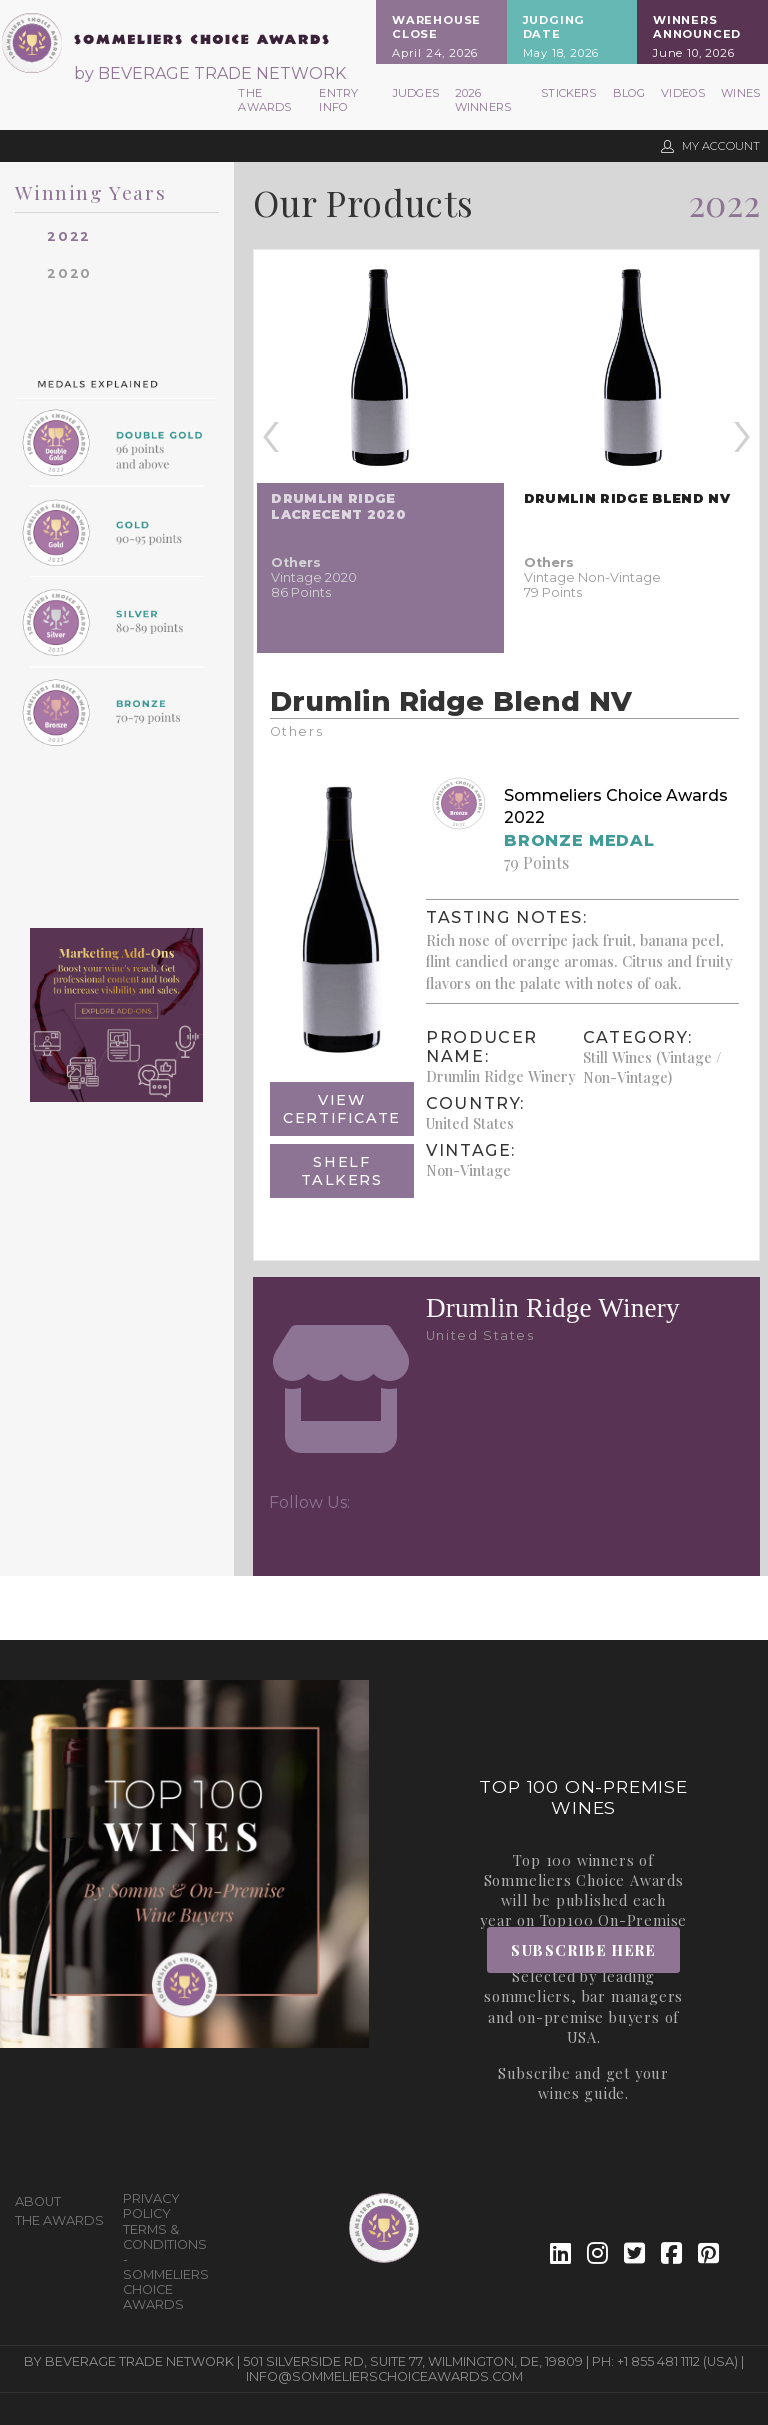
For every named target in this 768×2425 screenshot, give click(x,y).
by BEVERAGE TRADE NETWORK (210, 73)
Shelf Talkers (341, 1171)
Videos (683, 93)
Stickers (568, 93)
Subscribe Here (583, 1950)
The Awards (264, 100)
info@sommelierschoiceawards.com (384, 2376)
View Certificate (342, 1109)
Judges (416, 93)
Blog (629, 93)
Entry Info (338, 100)
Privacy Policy (151, 2206)
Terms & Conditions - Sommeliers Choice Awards (166, 2267)
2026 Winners (483, 100)
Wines (740, 93)
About (38, 2201)
